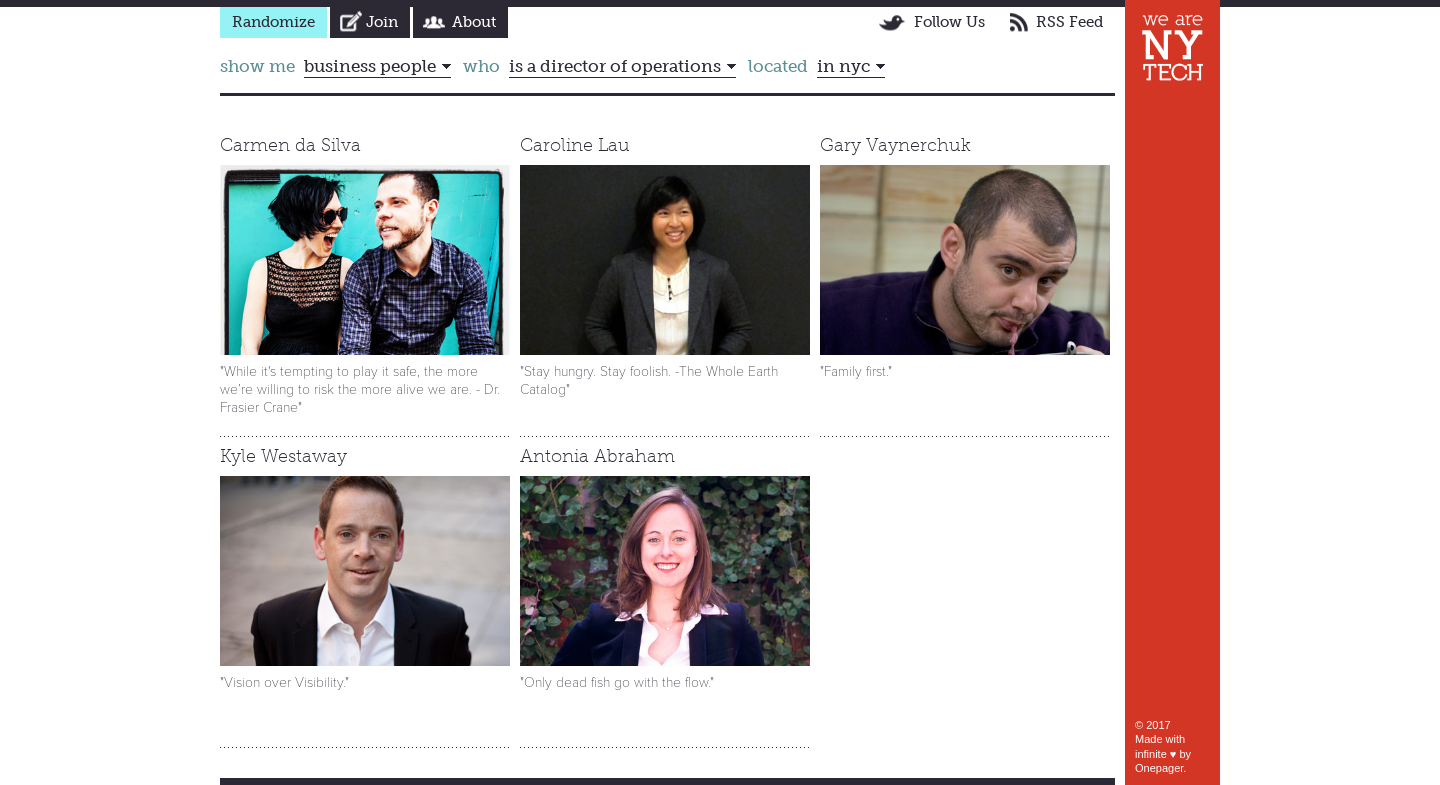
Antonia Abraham (597, 456)
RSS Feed (1069, 22)
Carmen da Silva (290, 145)
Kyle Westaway (283, 456)
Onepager (1159, 768)
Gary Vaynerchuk (895, 145)
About (474, 22)
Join (382, 22)
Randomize (273, 22)
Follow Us (949, 22)
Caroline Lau (575, 145)
